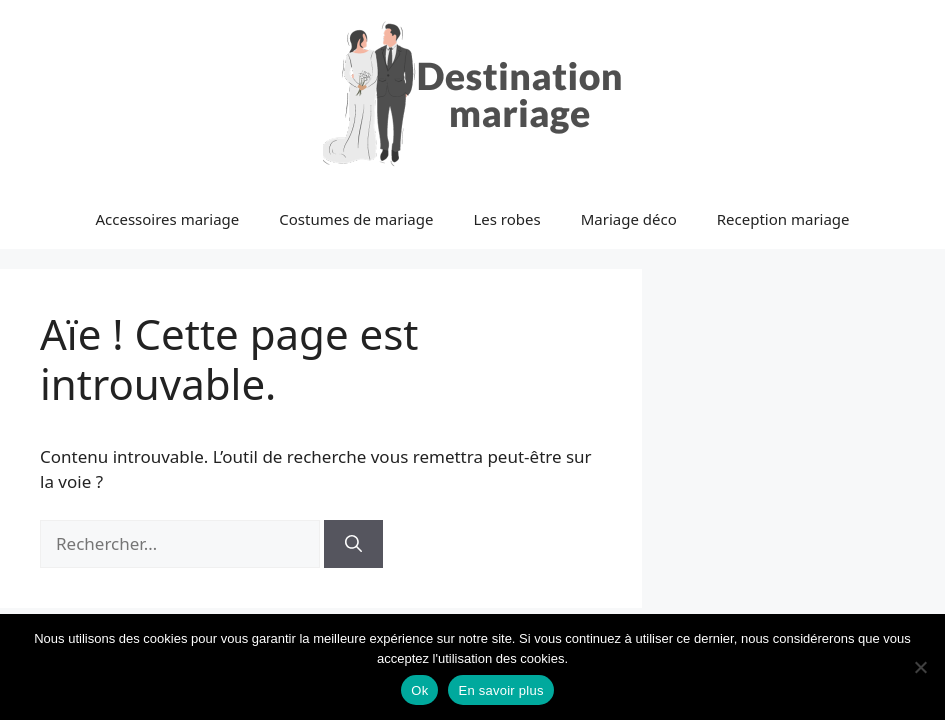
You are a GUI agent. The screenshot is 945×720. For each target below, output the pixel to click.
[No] (920, 667)
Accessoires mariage (167, 219)
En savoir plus (500, 690)
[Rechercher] (353, 544)
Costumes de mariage (356, 219)
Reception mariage (783, 219)
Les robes (506, 219)
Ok (419, 690)
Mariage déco (629, 219)
